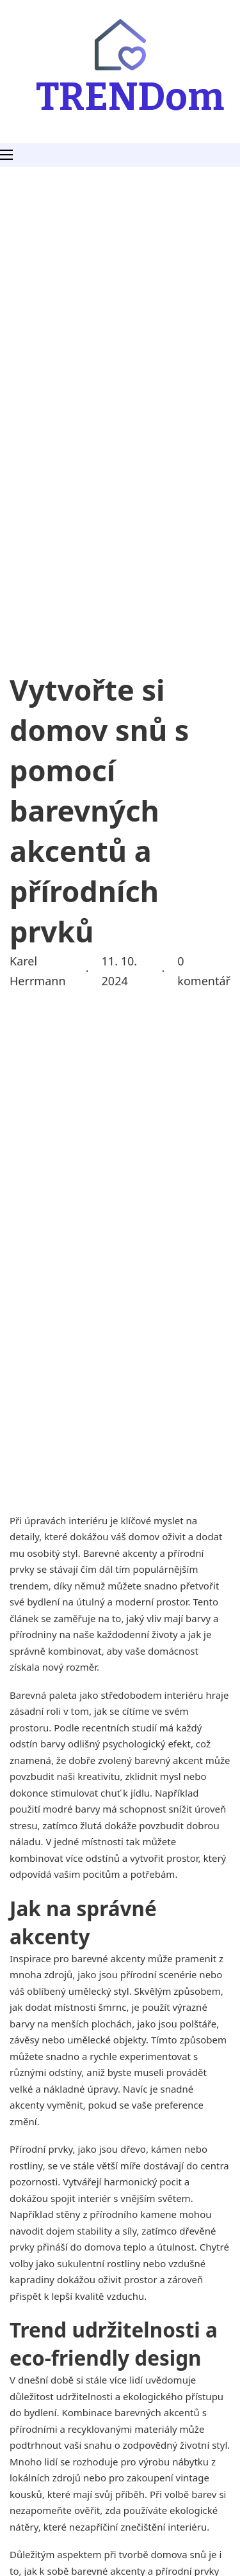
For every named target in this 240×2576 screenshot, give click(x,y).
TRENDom (130, 97)
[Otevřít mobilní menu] (6, 155)
